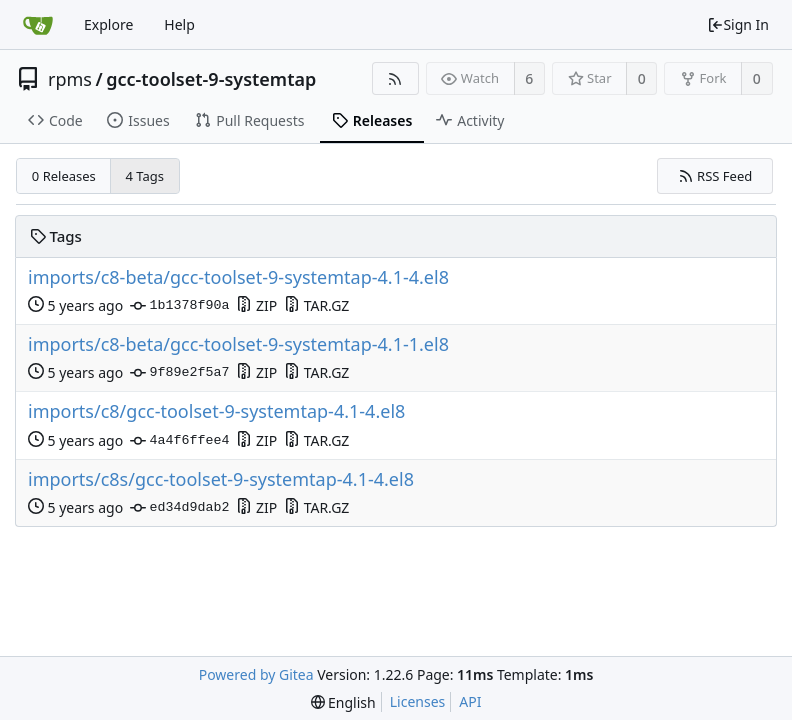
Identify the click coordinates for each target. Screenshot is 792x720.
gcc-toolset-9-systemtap (211, 79)
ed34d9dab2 (179, 508)
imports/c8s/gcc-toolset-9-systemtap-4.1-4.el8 (221, 479)
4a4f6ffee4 (179, 441)
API (470, 701)
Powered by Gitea (256, 674)
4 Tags (145, 176)
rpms (70, 79)
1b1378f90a (179, 306)
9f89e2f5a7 (179, 373)
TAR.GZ (316, 305)
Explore (108, 24)
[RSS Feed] (395, 78)
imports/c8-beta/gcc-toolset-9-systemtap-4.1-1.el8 (238, 344)
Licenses (418, 701)
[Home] (38, 25)
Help (179, 24)
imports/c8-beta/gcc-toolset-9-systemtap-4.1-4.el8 (238, 277)
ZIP (256, 305)
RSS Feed (715, 176)
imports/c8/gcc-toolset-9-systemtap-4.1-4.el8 (216, 411)
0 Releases (64, 176)
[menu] (343, 702)
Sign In (738, 24)
